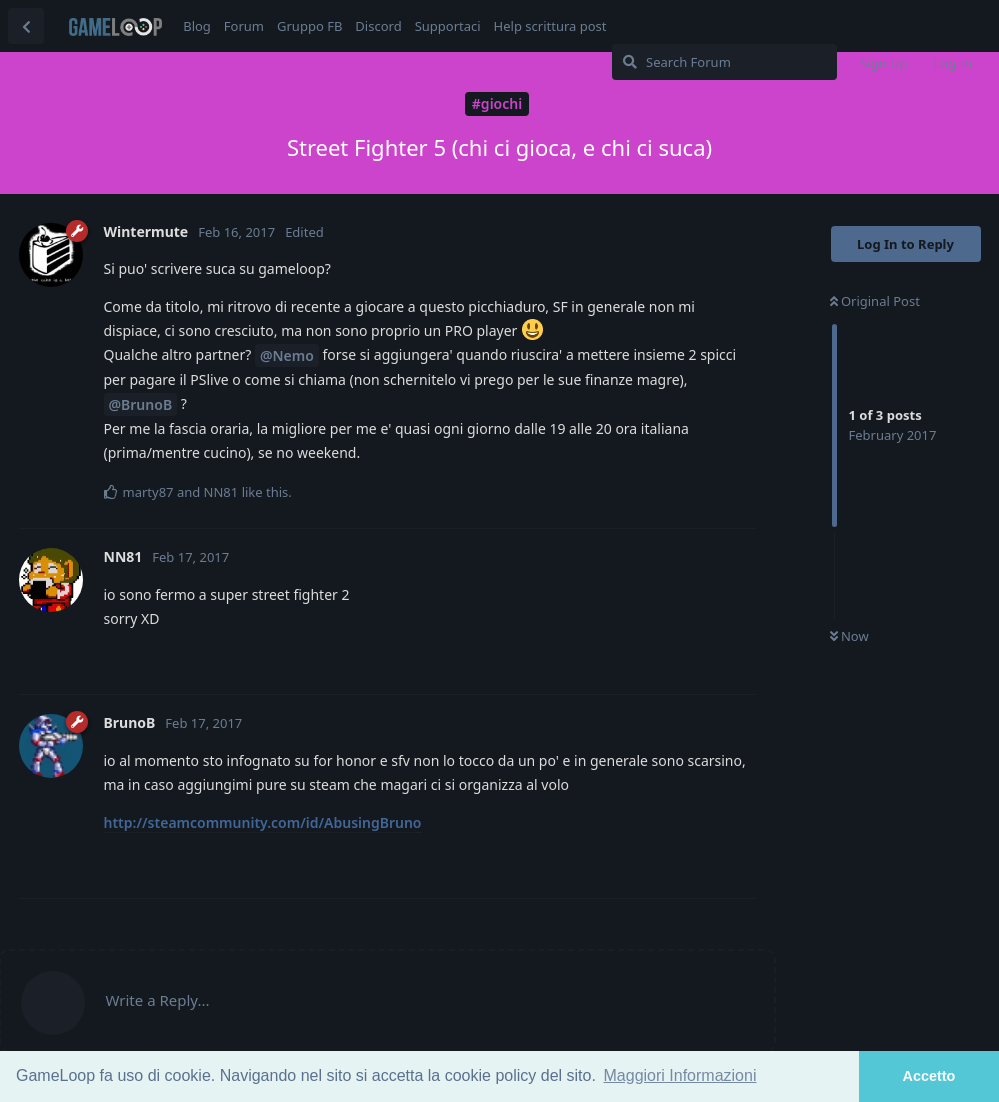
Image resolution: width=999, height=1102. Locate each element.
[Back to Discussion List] (26, 26)
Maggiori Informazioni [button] (680, 1075)
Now (849, 636)
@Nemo (287, 355)
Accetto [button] (929, 1076)
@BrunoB (141, 404)
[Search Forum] (724, 62)
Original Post (875, 301)
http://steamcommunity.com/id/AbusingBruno (263, 822)
